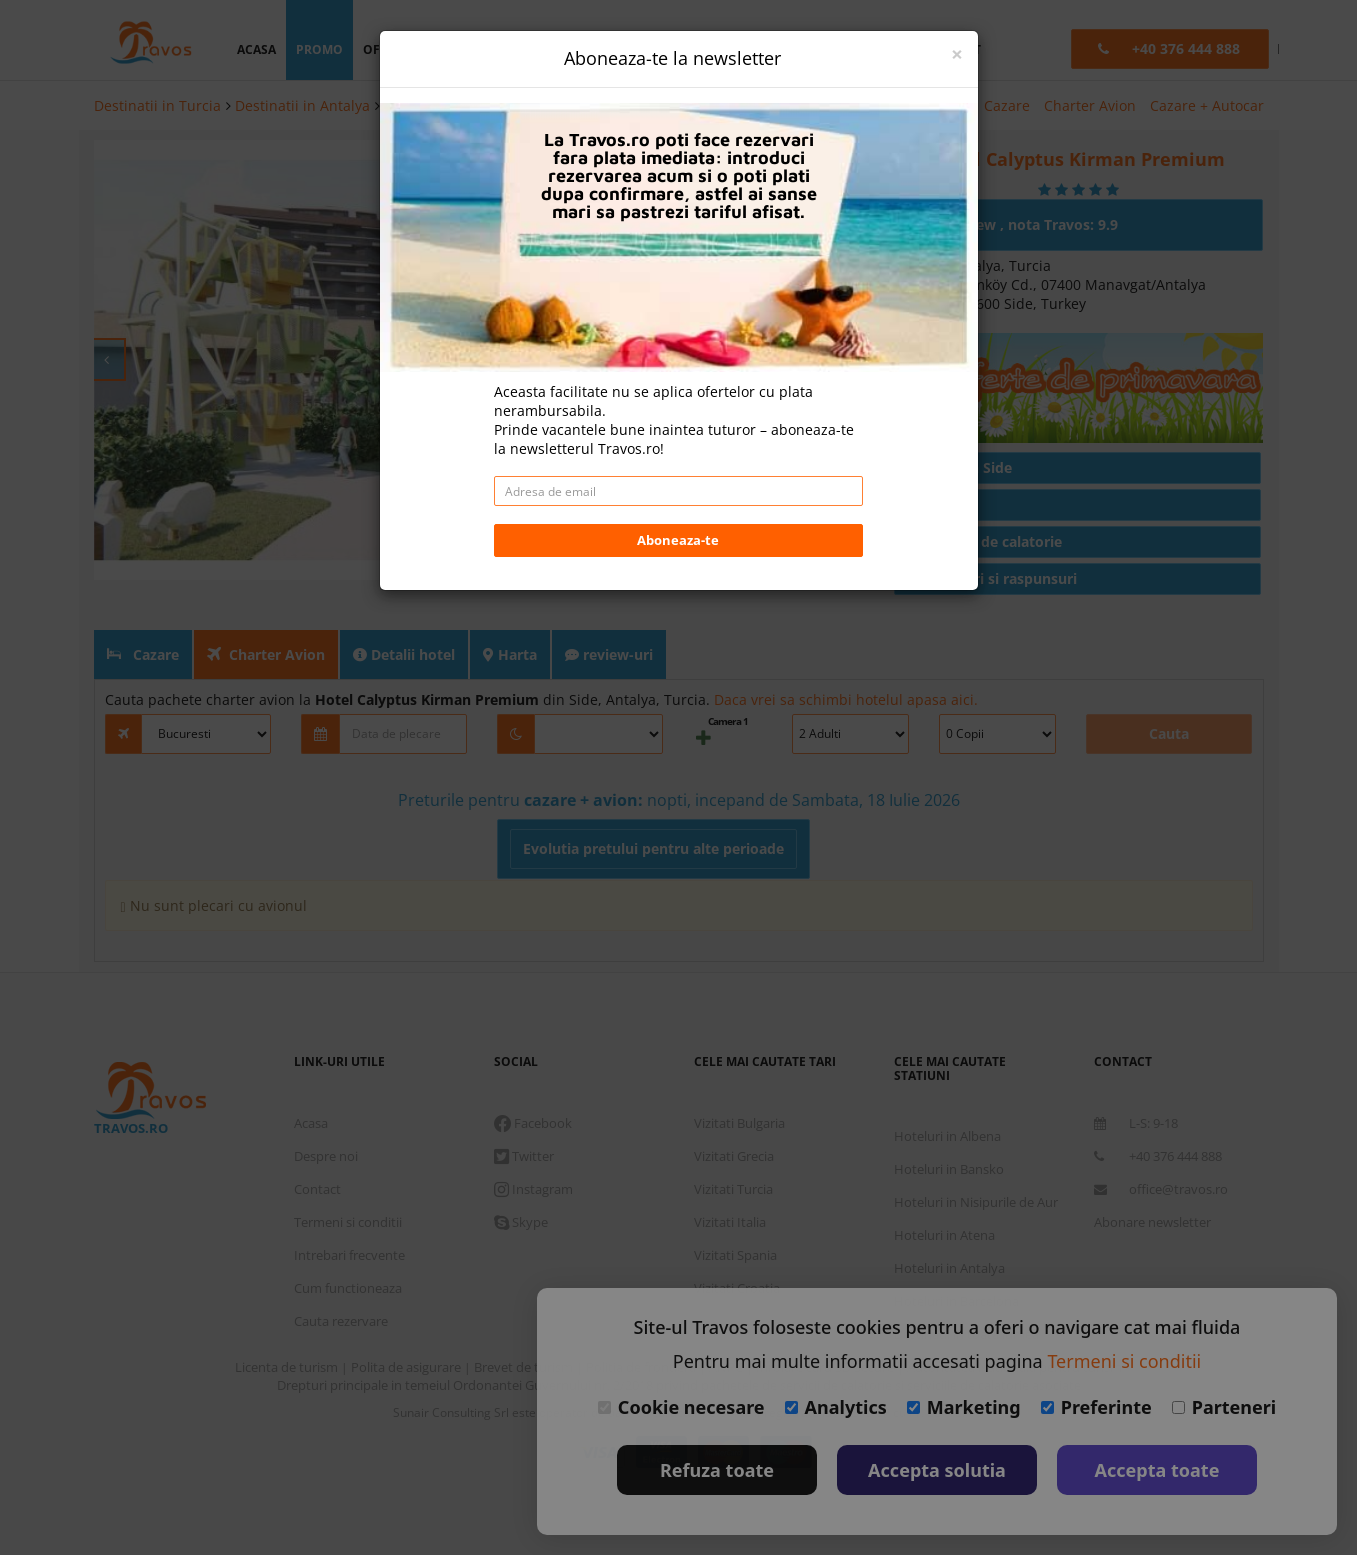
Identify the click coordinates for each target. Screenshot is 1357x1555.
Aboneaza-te (678, 425)
